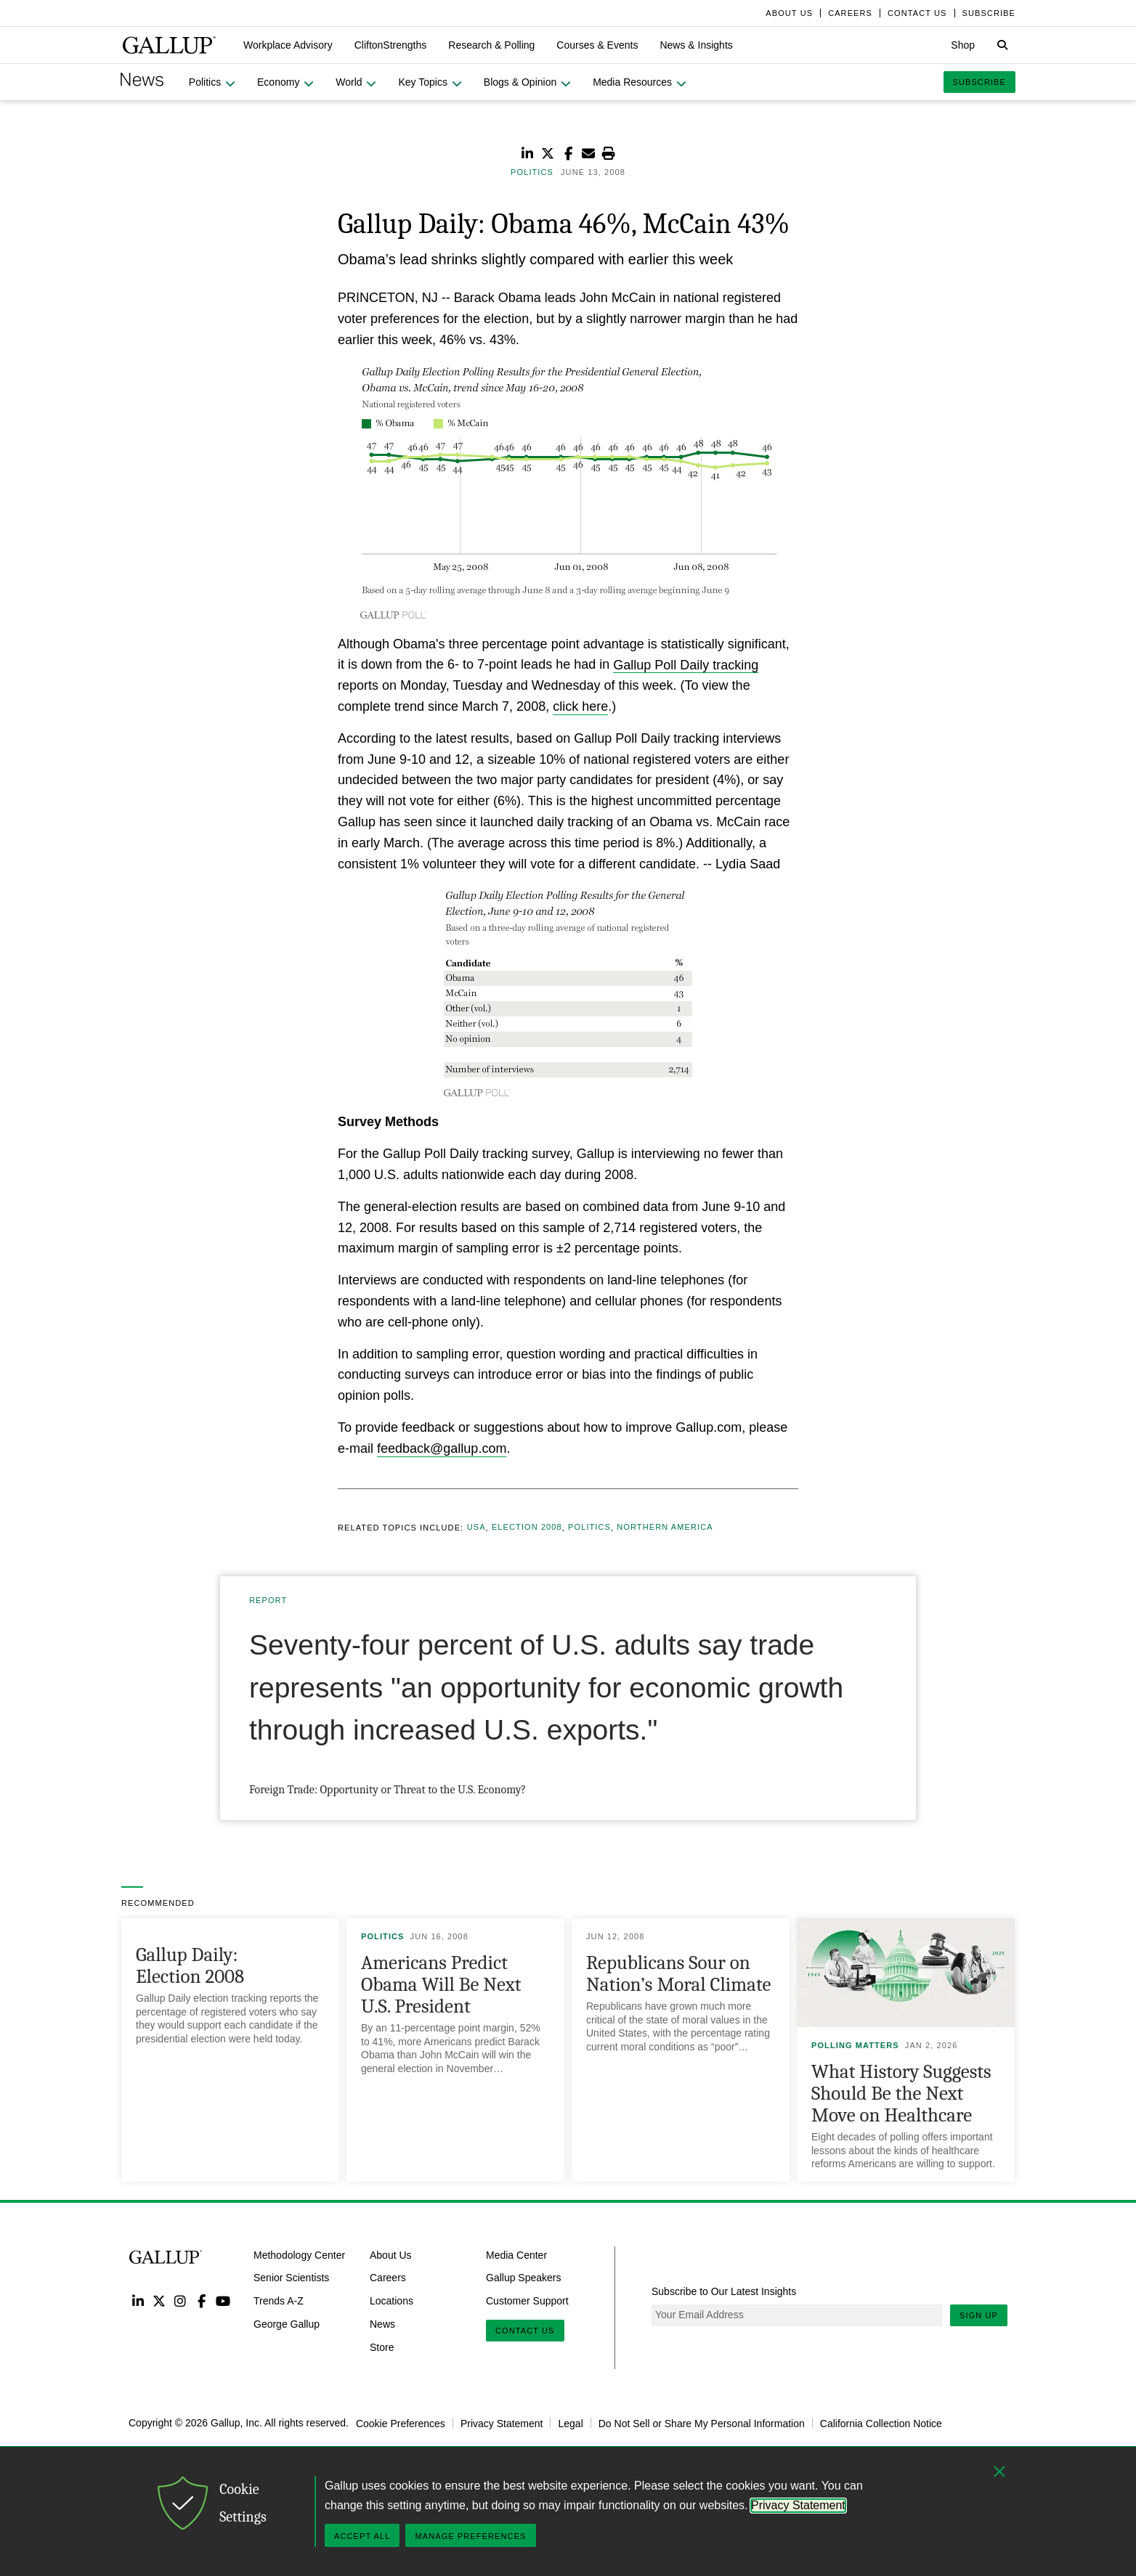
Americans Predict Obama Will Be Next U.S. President (441, 1985)
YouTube (223, 2300)
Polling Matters (855, 2045)
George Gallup (286, 2324)
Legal (570, 2423)
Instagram (180, 2300)
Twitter (158, 2300)
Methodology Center (299, 2254)
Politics (589, 1527)
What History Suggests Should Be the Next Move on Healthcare (901, 2094)
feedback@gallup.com (441, 1448)
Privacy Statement (502, 2423)
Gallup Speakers (523, 2277)
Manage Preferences (470, 2536)
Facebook (201, 2300)
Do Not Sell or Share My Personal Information (702, 2423)
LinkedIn (137, 2300)
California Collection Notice (881, 2423)
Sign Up (978, 2315)
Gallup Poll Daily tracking (685, 664)
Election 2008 (527, 1527)
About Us (391, 2254)
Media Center (516, 2254)
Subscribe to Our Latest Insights (724, 2291)
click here (580, 706)
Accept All (362, 2536)
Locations (391, 2301)
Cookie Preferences (400, 2423)
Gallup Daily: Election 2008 (190, 1966)
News (382, 2324)
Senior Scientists (291, 2277)
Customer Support (527, 2301)
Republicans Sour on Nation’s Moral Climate (678, 1974)
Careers (388, 2277)
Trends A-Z (278, 2301)
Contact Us (525, 2330)
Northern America (665, 1527)
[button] (288, 45)
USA (476, 1527)
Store (382, 2347)
